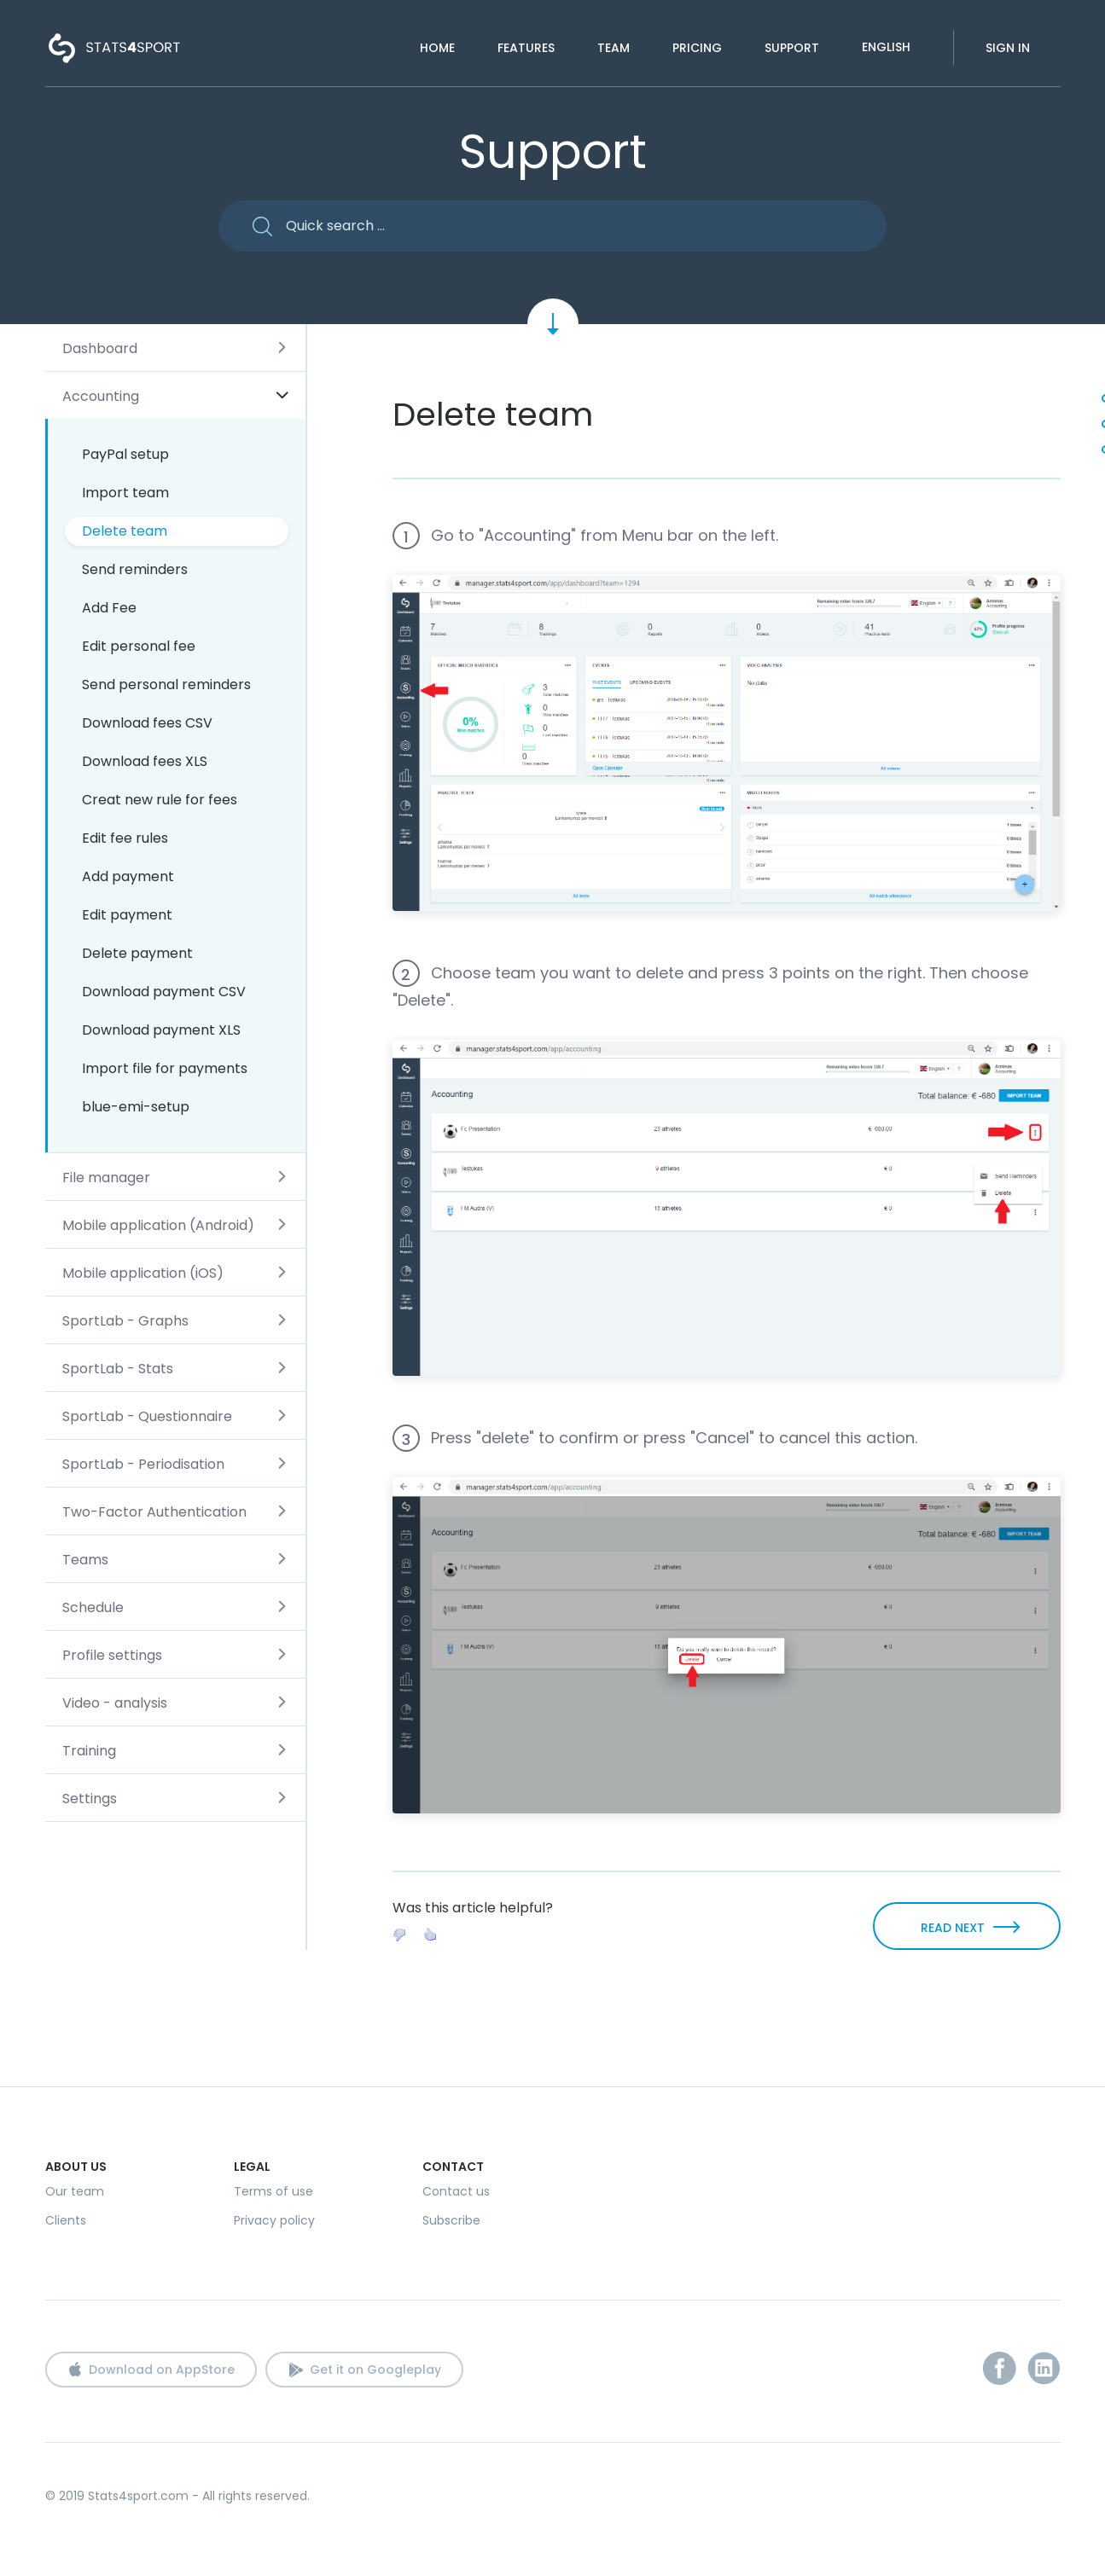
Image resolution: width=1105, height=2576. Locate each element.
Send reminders (135, 569)
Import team (125, 492)
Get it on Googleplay (375, 2369)
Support (792, 47)
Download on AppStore (162, 2369)
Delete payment (137, 953)
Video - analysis (114, 1703)
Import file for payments (164, 1068)
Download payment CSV (164, 991)
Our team (74, 2191)
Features (526, 47)
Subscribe (451, 2220)
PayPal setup (125, 454)
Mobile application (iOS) (143, 1273)
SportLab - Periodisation (143, 1464)
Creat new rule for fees (159, 799)
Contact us (456, 2191)
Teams (85, 1559)
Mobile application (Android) (158, 1225)
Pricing (697, 47)
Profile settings (112, 1655)
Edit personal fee (138, 646)
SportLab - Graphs (125, 1321)
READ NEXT (953, 1927)
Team (613, 47)
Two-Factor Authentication (154, 1512)
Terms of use (273, 2191)
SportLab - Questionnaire (147, 1416)
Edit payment (127, 915)
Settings (89, 1798)
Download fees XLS (144, 761)
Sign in (1008, 47)
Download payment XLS (161, 1030)
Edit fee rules (125, 838)
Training (89, 1751)
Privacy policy (274, 2220)
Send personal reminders (166, 684)
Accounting (100, 396)
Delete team (124, 531)
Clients (65, 2220)
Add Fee (109, 608)
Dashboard (99, 348)
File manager (106, 1177)
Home (437, 47)
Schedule (93, 1607)
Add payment (128, 876)
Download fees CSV (147, 723)
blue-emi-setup (135, 1107)
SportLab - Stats (117, 1368)
